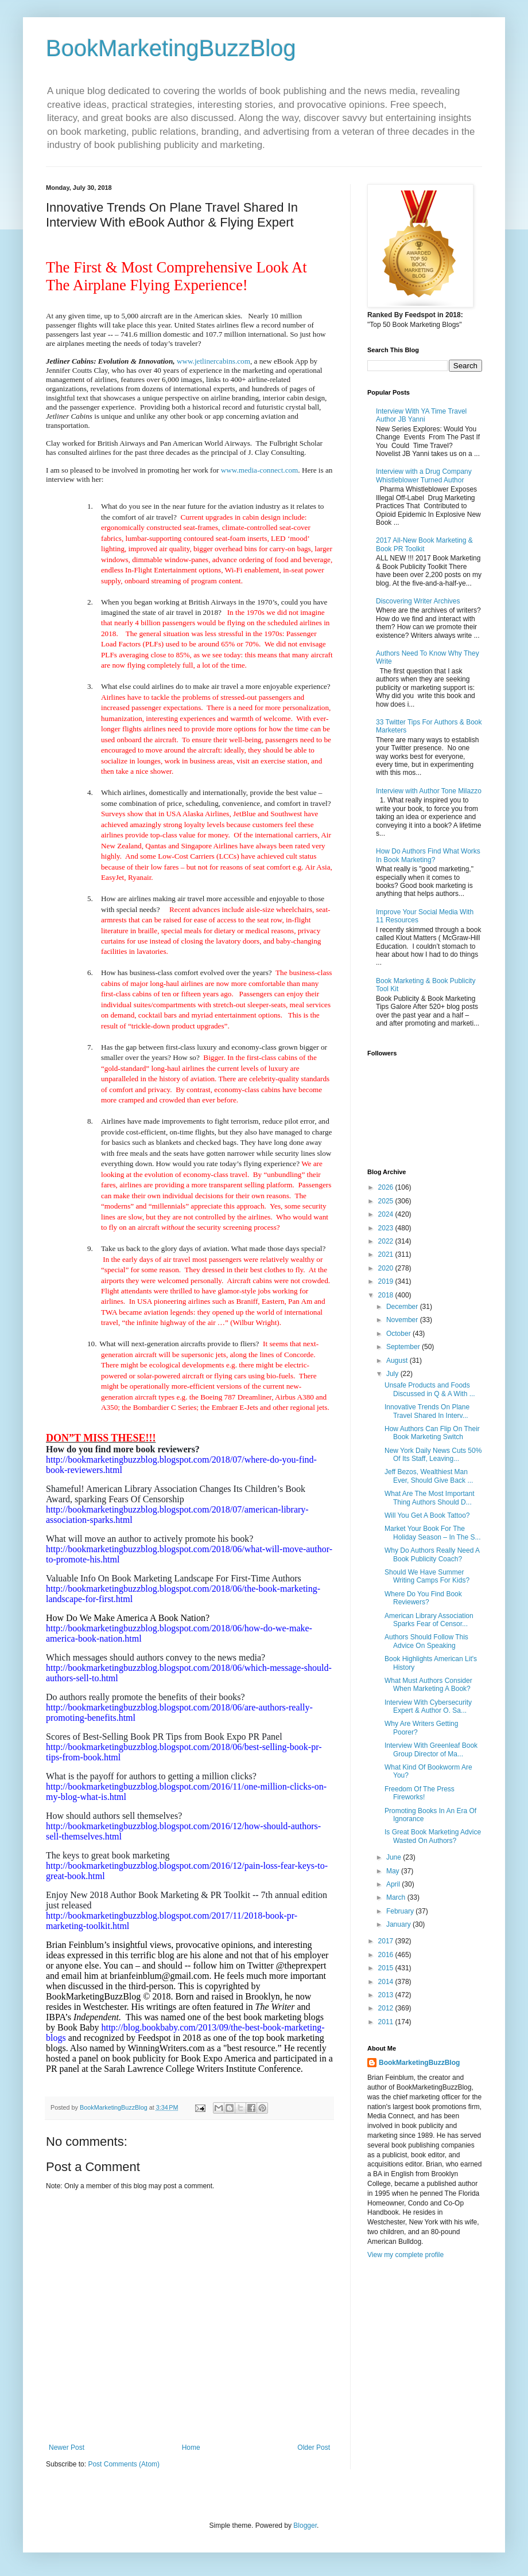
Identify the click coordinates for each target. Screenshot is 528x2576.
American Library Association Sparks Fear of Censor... (429, 1620)
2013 (386, 1995)
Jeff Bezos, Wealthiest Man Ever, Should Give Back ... (429, 1476)
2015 (386, 1968)
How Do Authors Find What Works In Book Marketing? (428, 855)
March (396, 1897)
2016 (386, 1955)
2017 (386, 1941)
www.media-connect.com (259, 470)
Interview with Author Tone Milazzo (429, 791)
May (393, 1871)
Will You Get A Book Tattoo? (427, 1515)
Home (191, 2448)
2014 (386, 1982)
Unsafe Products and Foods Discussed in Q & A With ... (430, 1389)
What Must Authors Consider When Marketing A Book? (428, 1685)
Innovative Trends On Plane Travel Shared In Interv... (427, 1411)
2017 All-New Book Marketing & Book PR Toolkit (424, 544)
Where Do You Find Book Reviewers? (423, 1598)
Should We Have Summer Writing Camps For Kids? (427, 1576)
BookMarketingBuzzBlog (171, 48)
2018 (386, 1295)
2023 (386, 1228)
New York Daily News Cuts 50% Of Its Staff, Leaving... (433, 1455)
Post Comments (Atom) (124, 2464)
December (403, 1307)
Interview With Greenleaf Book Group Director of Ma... (431, 1749)
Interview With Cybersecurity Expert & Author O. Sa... (428, 1706)
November (403, 1320)
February (401, 1911)
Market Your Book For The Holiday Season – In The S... (433, 1533)
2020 (386, 1268)
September (404, 1347)
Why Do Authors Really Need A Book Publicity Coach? (432, 1554)
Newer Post (66, 2448)
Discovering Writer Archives (418, 601)
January (399, 1924)
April (394, 1884)
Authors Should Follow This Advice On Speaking (426, 1641)
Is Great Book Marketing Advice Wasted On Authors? (433, 1836)
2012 (386, 2008)
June (394, 1857)
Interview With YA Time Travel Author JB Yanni (421, 415)
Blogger (305, 2526)
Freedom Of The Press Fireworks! (420, 1793)
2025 (386, 1201)
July (393, 1374)
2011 (386, 2022)
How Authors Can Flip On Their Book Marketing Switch (432, 1433)
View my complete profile (405, 2255)
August (398, 1361)
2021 (386, 1254)
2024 (386, 1214)
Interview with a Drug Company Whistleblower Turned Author (424, 475)
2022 (386, 1241)
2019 (386, 1281)
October (399, 1334)
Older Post (313, 2448)
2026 (386, 1187)
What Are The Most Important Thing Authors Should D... (430, 1498)
